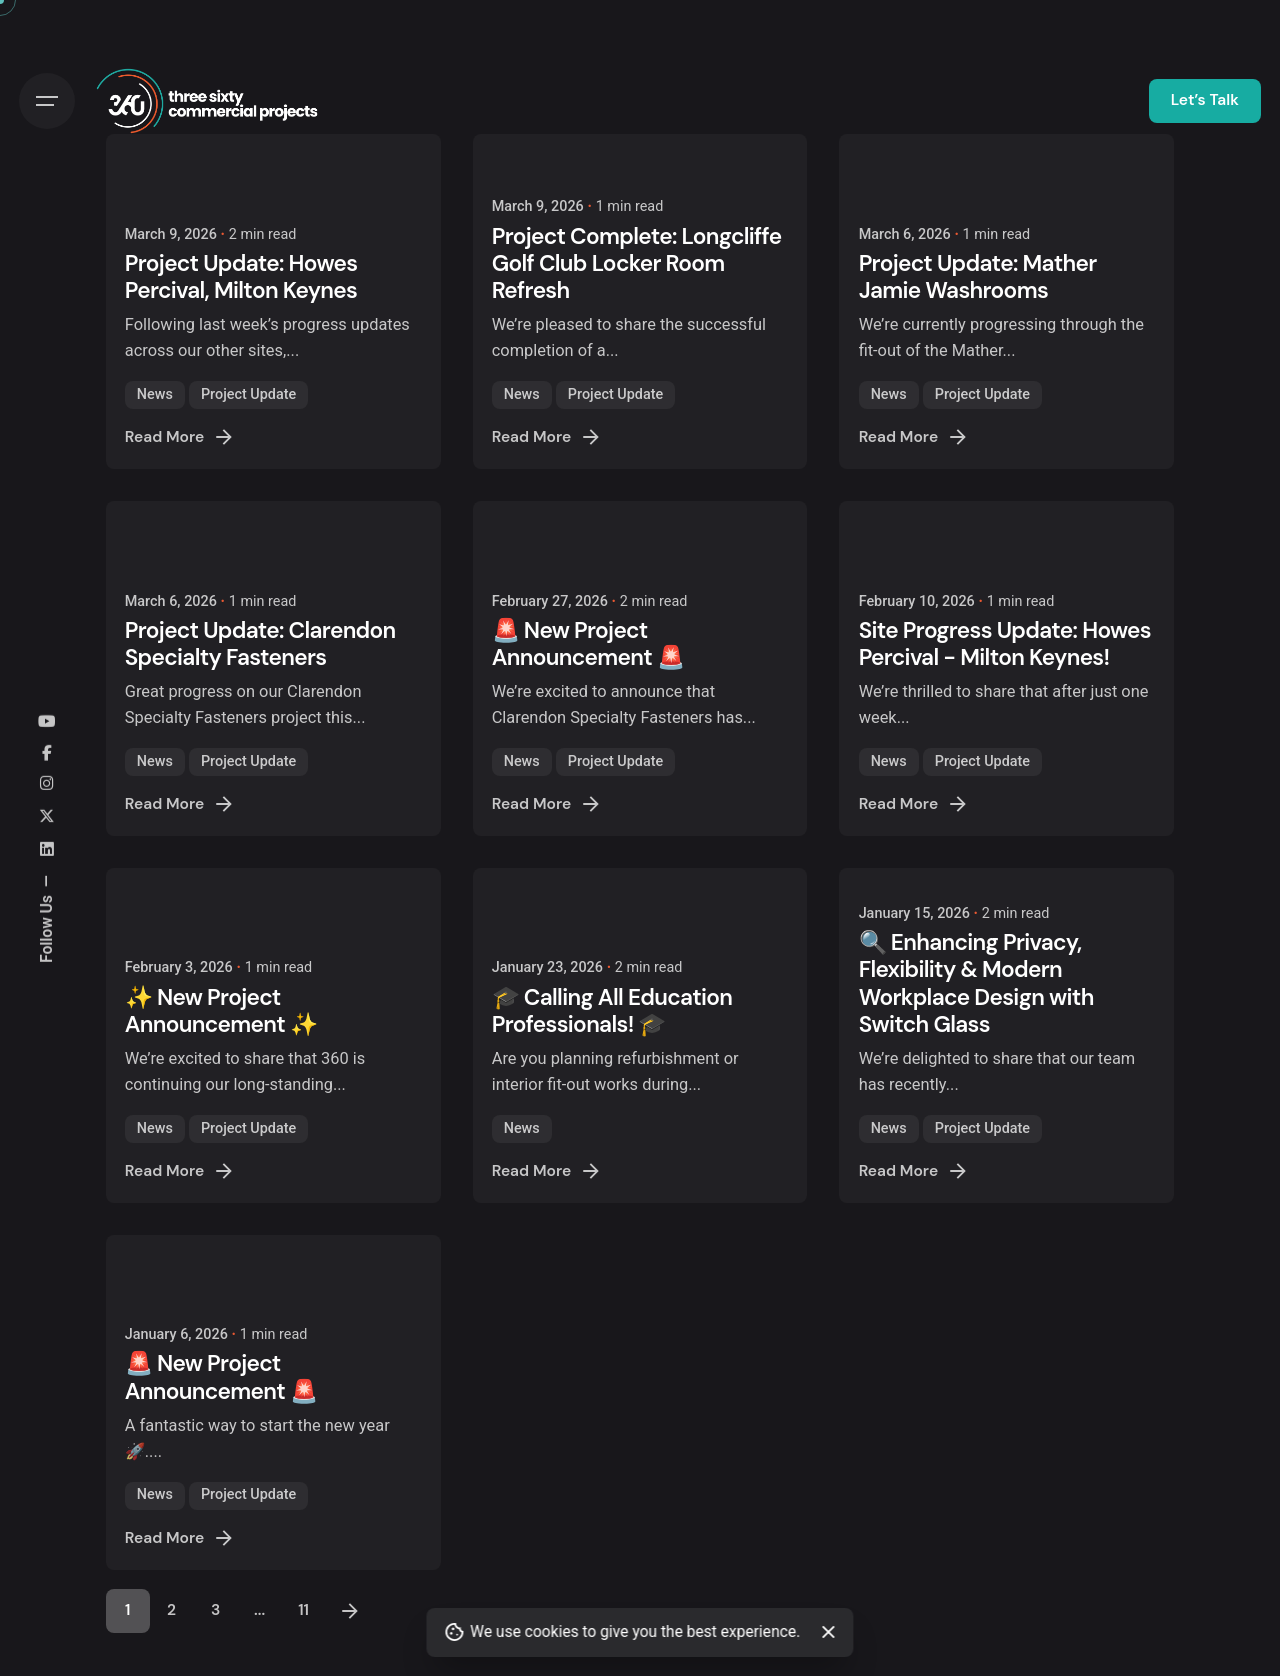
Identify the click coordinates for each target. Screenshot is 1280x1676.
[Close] (828, 1632)
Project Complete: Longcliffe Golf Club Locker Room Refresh (637, 263)
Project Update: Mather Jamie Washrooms (978, 277)
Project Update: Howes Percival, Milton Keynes (241, 277)
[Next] (350, 1611)
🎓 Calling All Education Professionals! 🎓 (612, 1011)
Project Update (248, 394)
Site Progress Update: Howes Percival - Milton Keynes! (1005, 644)
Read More (180, 437)
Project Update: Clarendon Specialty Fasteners (260, 644)
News (155, 394)
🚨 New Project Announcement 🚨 (588, 644)
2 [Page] (171, 1610)
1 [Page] (127, 1610)
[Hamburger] (47, 101)
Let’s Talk (1205, 100)
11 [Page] (303, 1610)
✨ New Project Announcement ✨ (221, 1011)
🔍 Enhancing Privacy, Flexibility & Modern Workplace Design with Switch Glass (976, 983)
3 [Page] (215, 1610)
